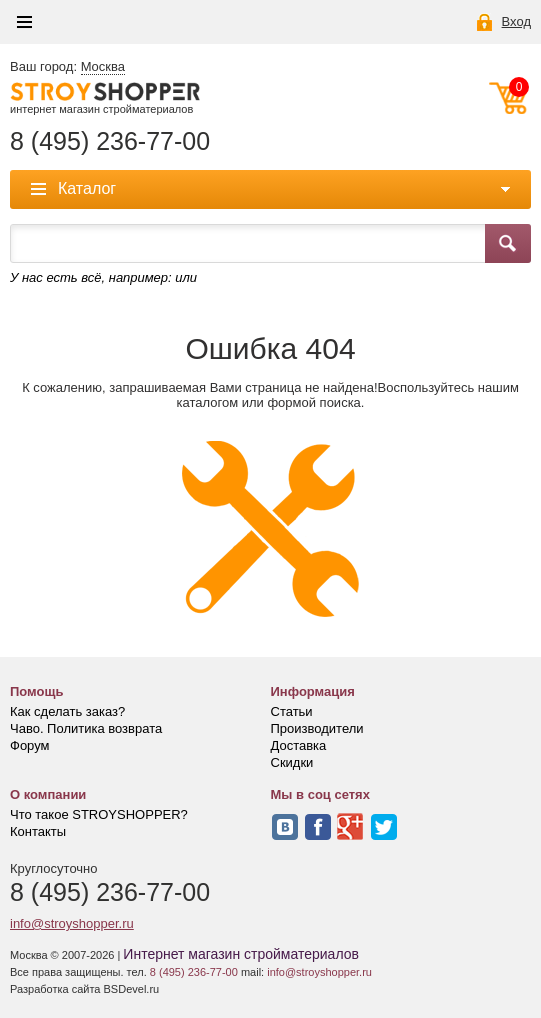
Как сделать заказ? (67, 711)
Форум (30, 745)
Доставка (299, 745)
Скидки (292, 762)
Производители (317, 728)
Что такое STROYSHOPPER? (99, 814)
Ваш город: (67, 67)
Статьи (292, 711)
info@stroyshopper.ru (72, 923)
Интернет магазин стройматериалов (241, 954)
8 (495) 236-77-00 (110, 141)
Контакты (38, 831)
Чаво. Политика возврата (86, 728)
